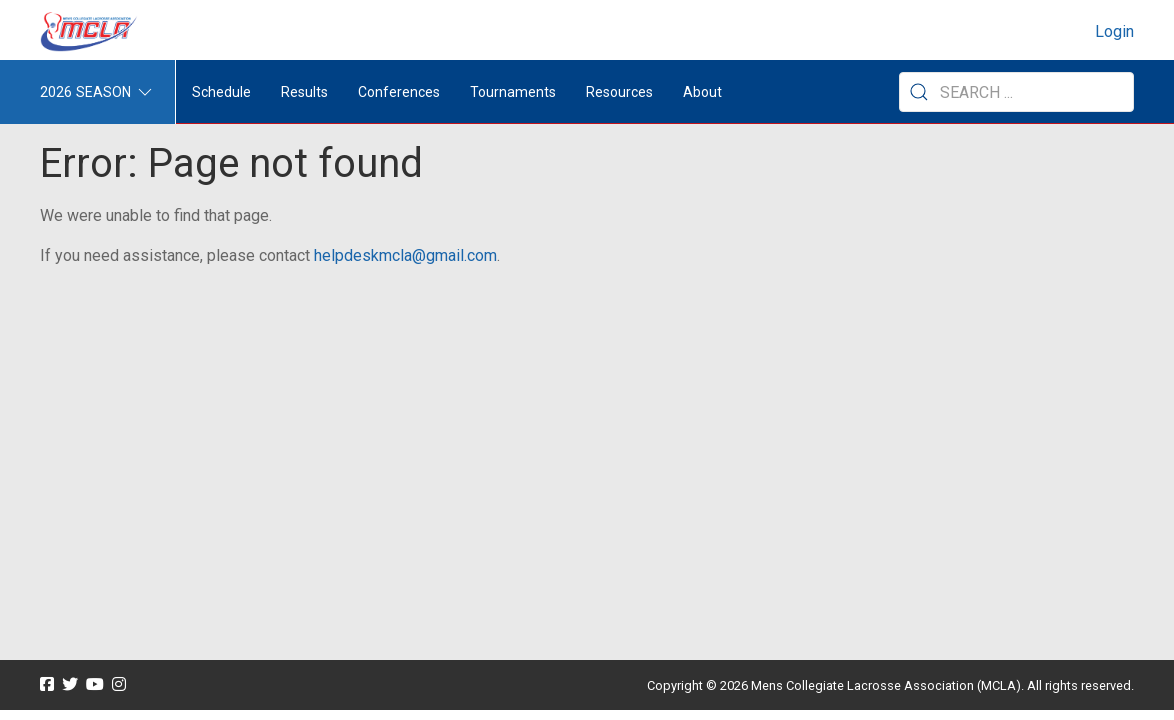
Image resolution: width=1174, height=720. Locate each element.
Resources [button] (619, 92)
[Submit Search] (919, 92)
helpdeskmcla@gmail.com (405, 255)
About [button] (702, 92)
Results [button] (304, 92)
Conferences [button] (399, 92)
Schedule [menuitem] (221, 92)
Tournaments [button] (513, 92)
